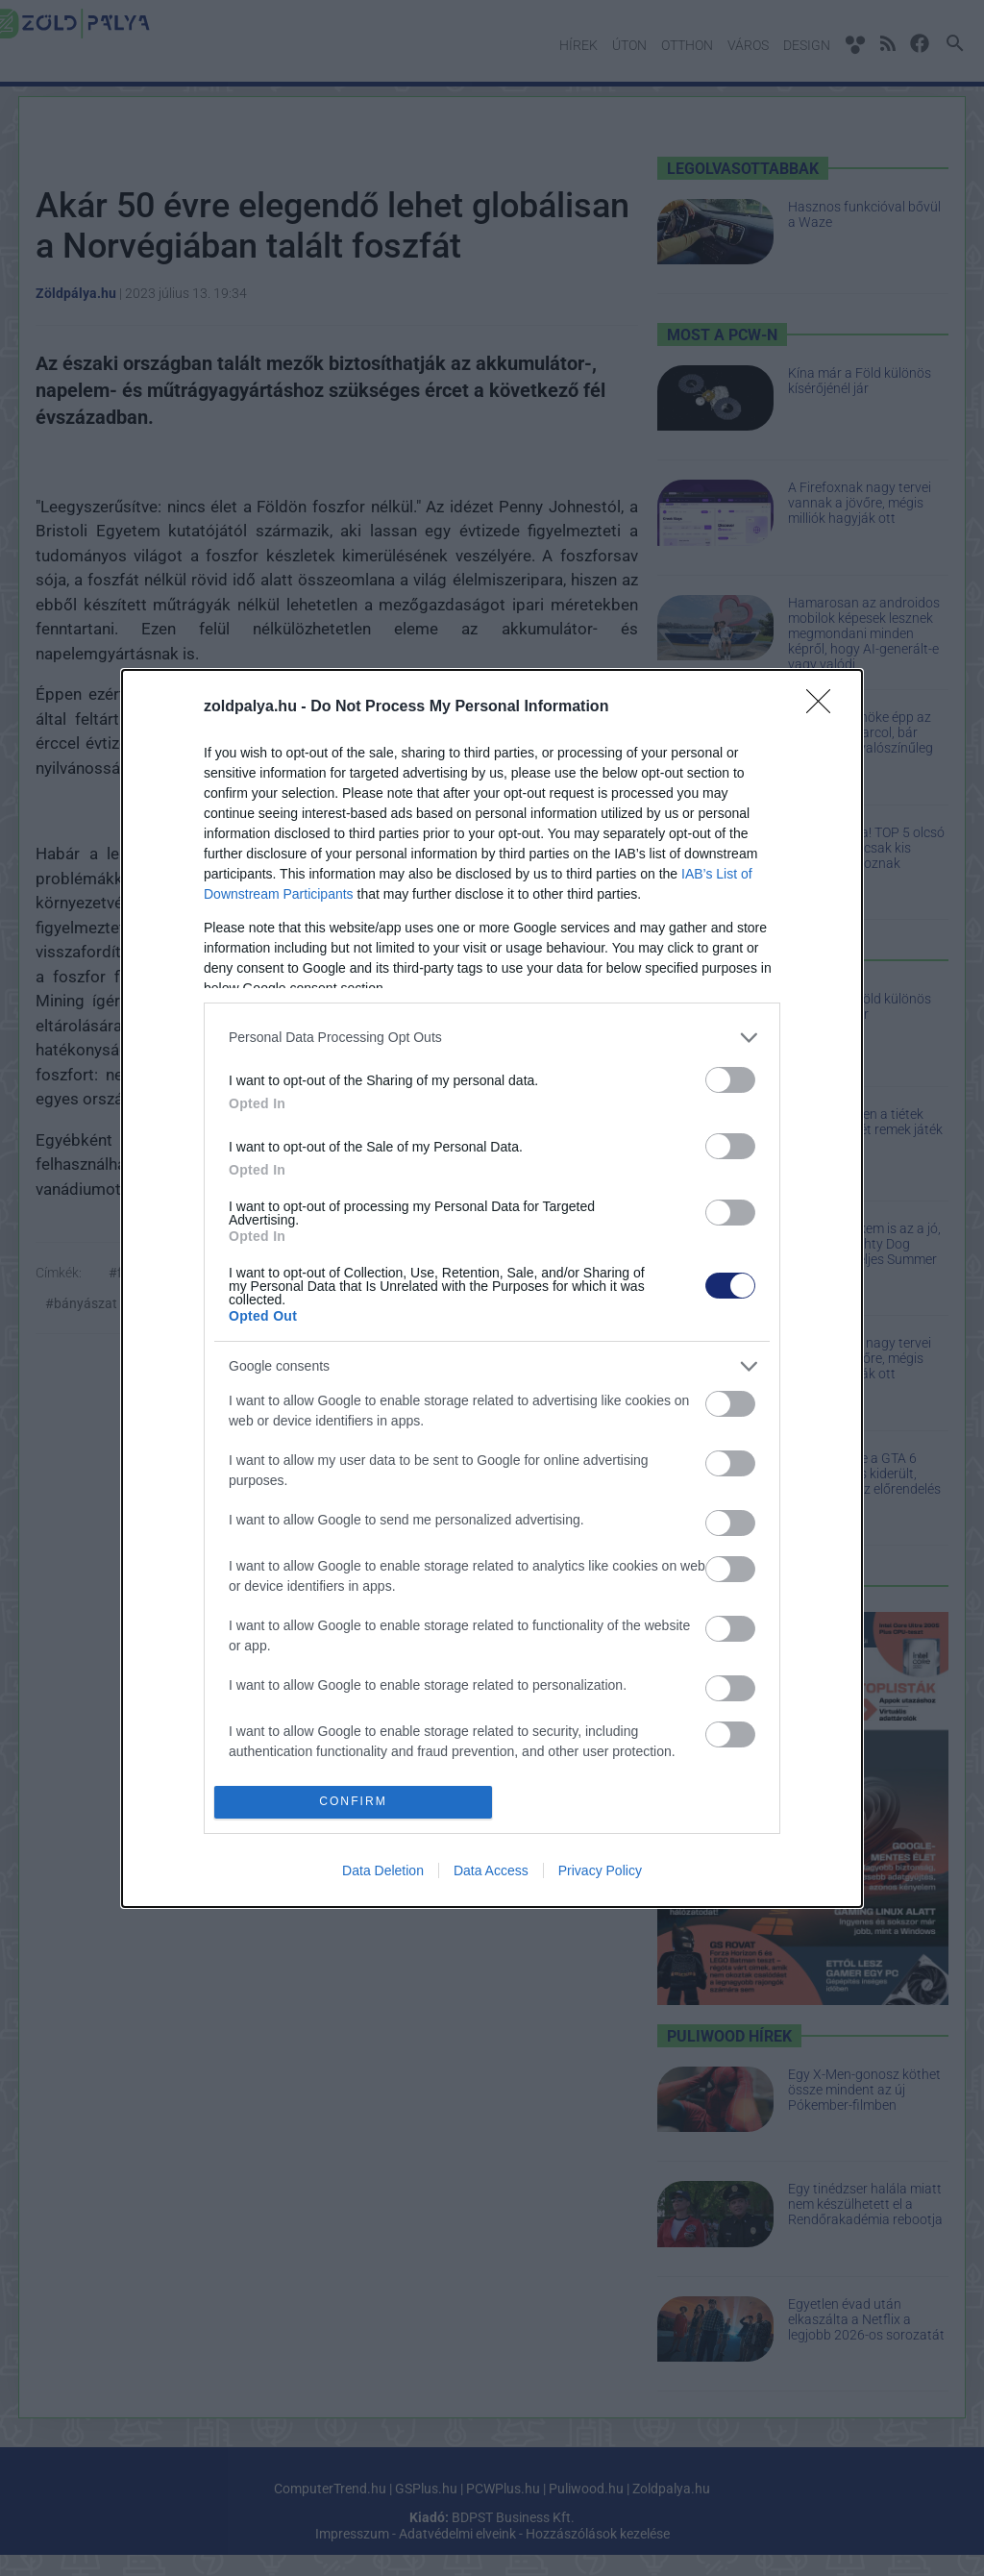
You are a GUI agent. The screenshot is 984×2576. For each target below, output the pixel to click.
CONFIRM (353, 1802)
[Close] (824, 707)
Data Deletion (383, 1870)
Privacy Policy (600, 1870)
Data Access (491, 1870)
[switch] (730, 1080)
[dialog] (492, 1288)
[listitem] (492, 1038)
